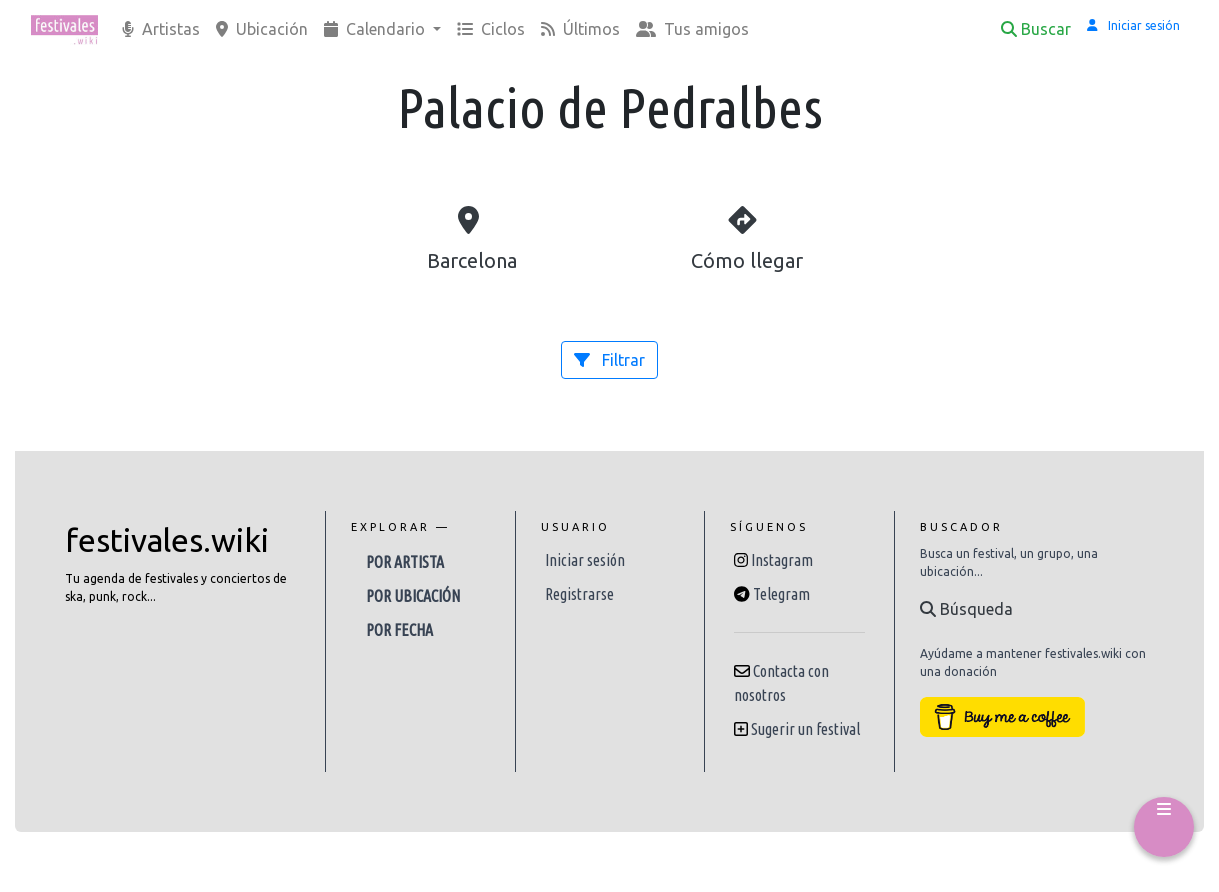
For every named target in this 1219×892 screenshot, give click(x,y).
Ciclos (491, 29)
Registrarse (579, 594)
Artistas (161, 29)
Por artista (405, 562)
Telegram (781, 594)
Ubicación (262, 29)
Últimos (580, 29)
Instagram (782, 560)
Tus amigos (692, 29)
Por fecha (399, 630)
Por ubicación (413, 596)
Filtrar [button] (609, 360)
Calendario (376, 29)
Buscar (1036, 29)
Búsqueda (966, 609)
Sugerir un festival (805, 729)
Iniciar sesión (585, 560)
